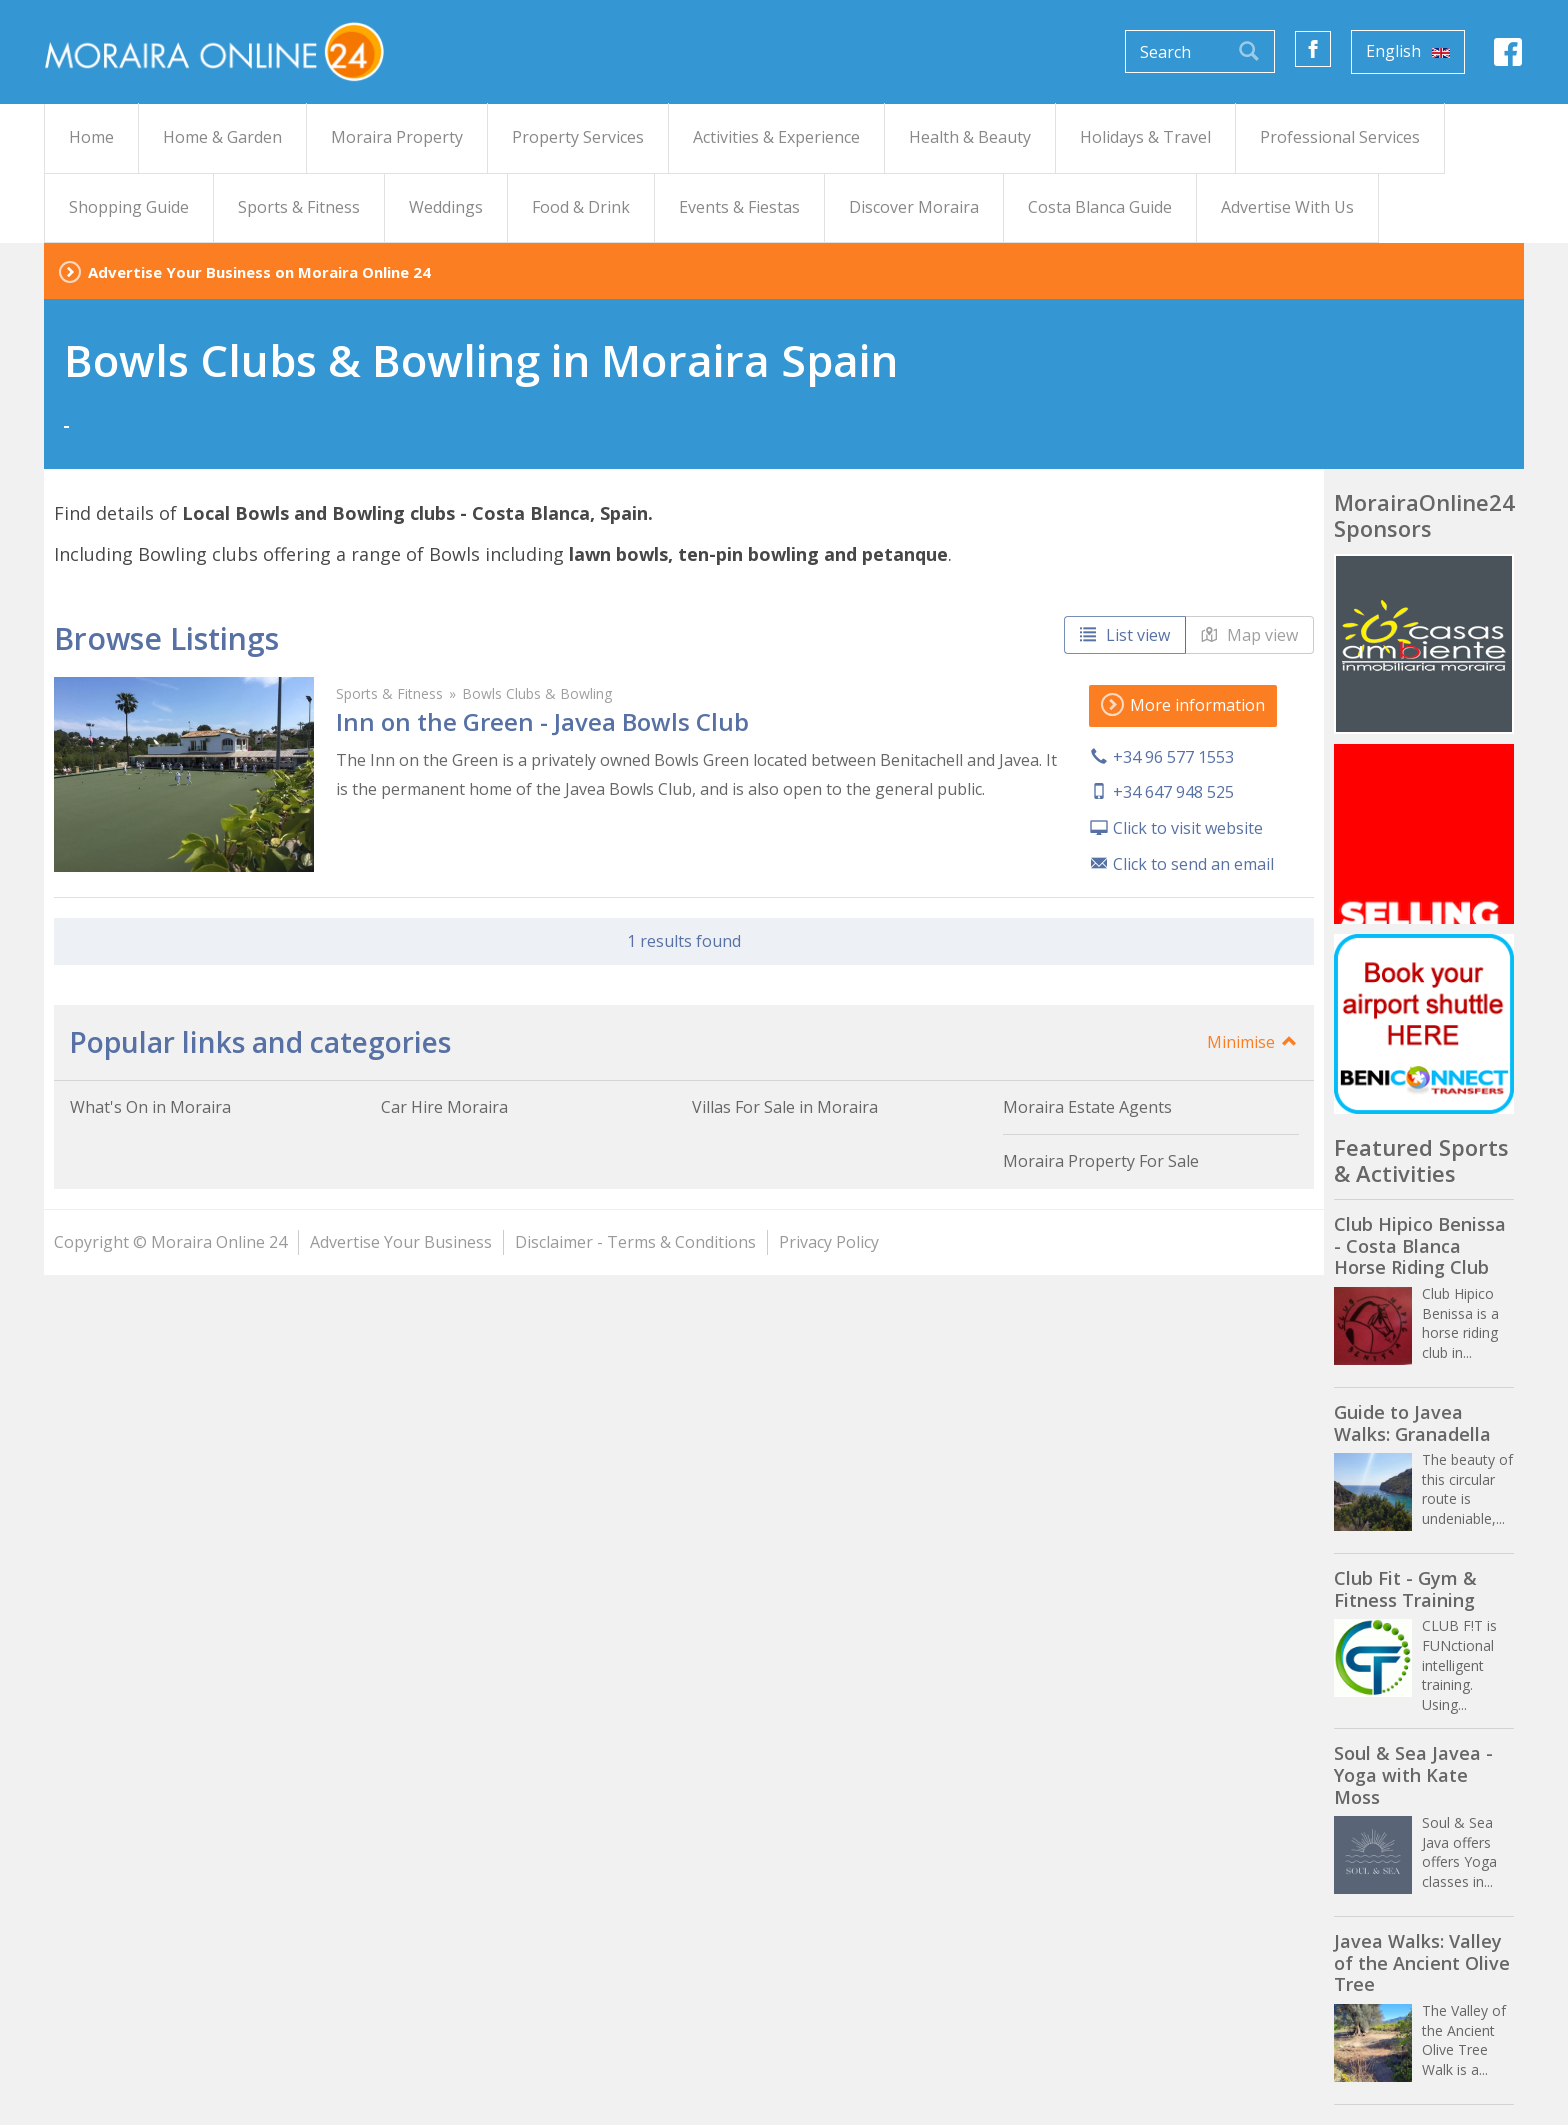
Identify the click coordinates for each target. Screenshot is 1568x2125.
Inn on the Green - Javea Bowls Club (542, 721)
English (1408, 51)
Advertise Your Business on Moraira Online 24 (259, 272)
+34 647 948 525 (1173, 792)
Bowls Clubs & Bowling (537, 693)
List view (1125, 635)
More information (1183, 705)
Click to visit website (1188, 828)
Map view (1249, 635)
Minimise (1253, 1042)
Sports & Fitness (389, 693)
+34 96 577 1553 (1173, 757)
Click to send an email (1193, 864)
